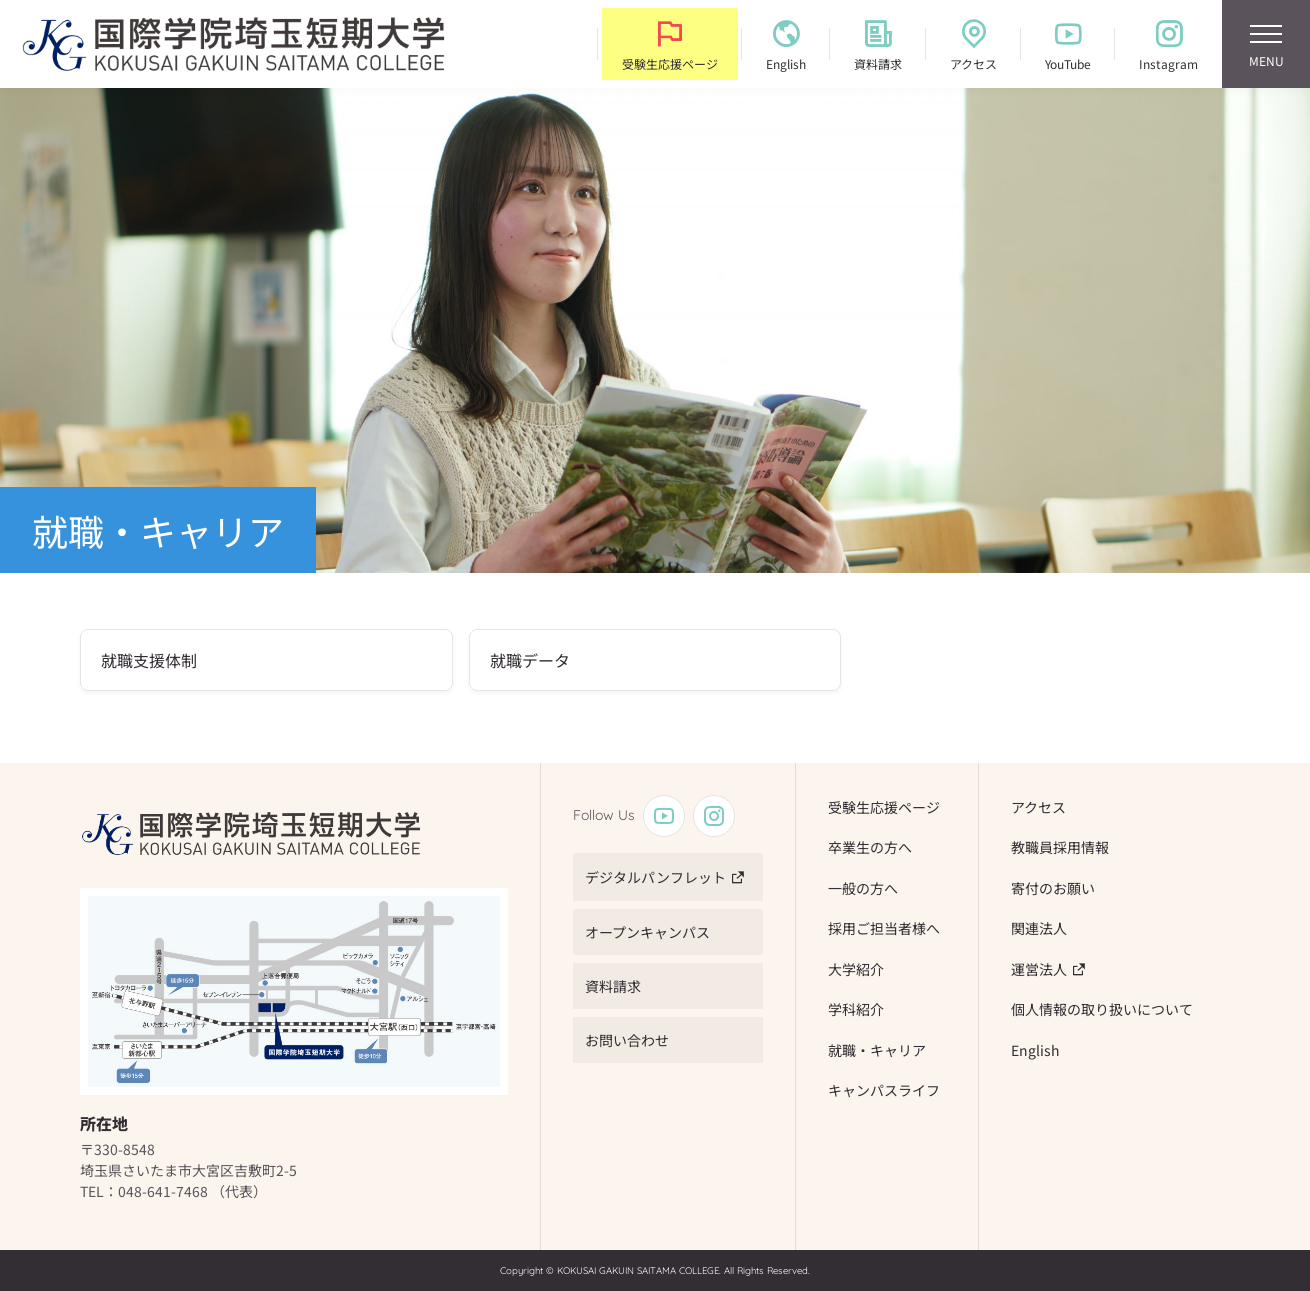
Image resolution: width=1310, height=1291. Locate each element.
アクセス (1038, 807)
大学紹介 (856, 969)
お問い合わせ (627, 1040)
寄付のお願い (1053, 888)
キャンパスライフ (884, 1090)
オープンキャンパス (647, 932)
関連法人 (1039, 928)
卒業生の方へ (870, 847)
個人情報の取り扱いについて (1102, 1009)
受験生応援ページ (884, 807)
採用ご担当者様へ (884, 928)
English (1035, 1050)
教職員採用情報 (1060, 847)
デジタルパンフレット (655, 877)
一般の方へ (863, 888)
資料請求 (613, 986)
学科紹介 (856, 1009)
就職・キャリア (877, 1050)
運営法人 (1039, 969)
